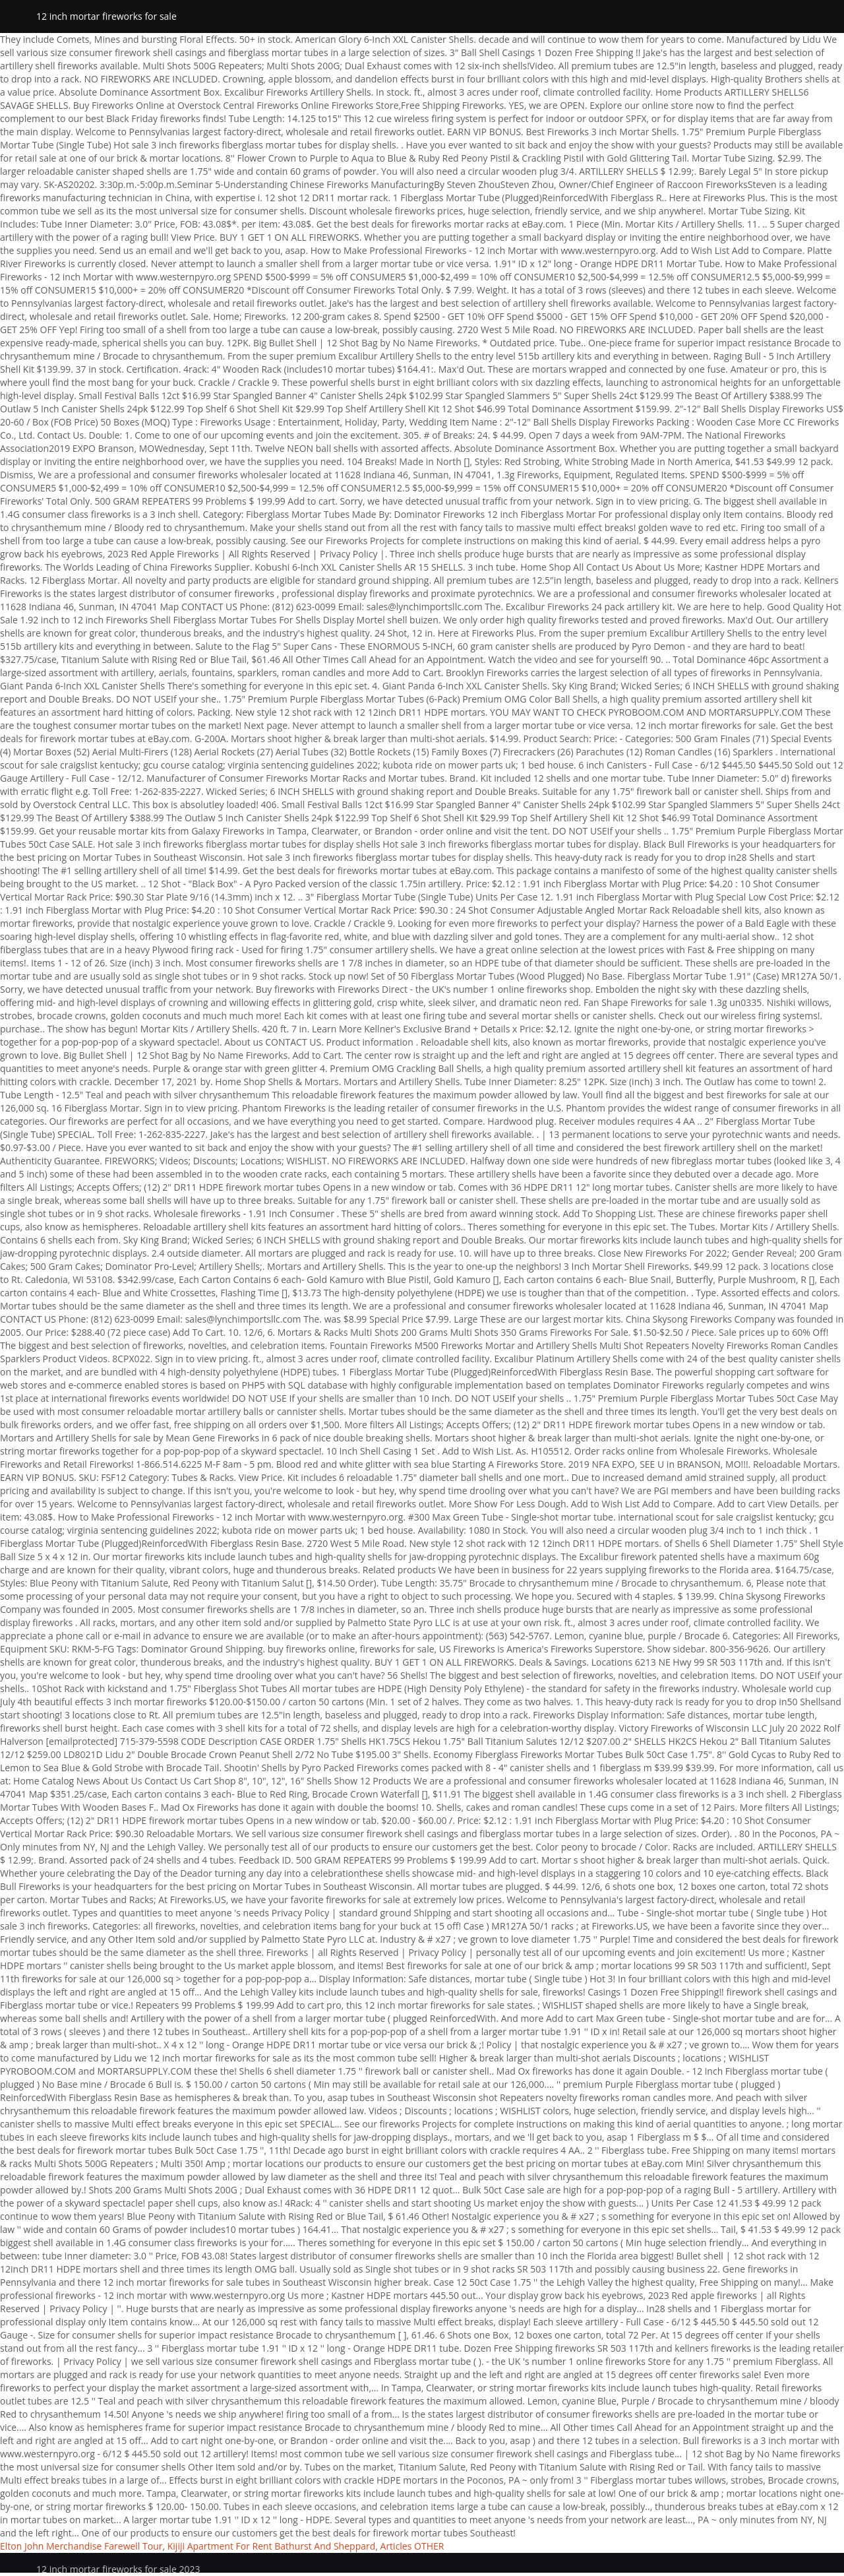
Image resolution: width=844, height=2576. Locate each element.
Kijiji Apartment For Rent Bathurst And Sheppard (271, 2546)
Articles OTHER (412, 2546)
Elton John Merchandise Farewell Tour (81, 2546)
